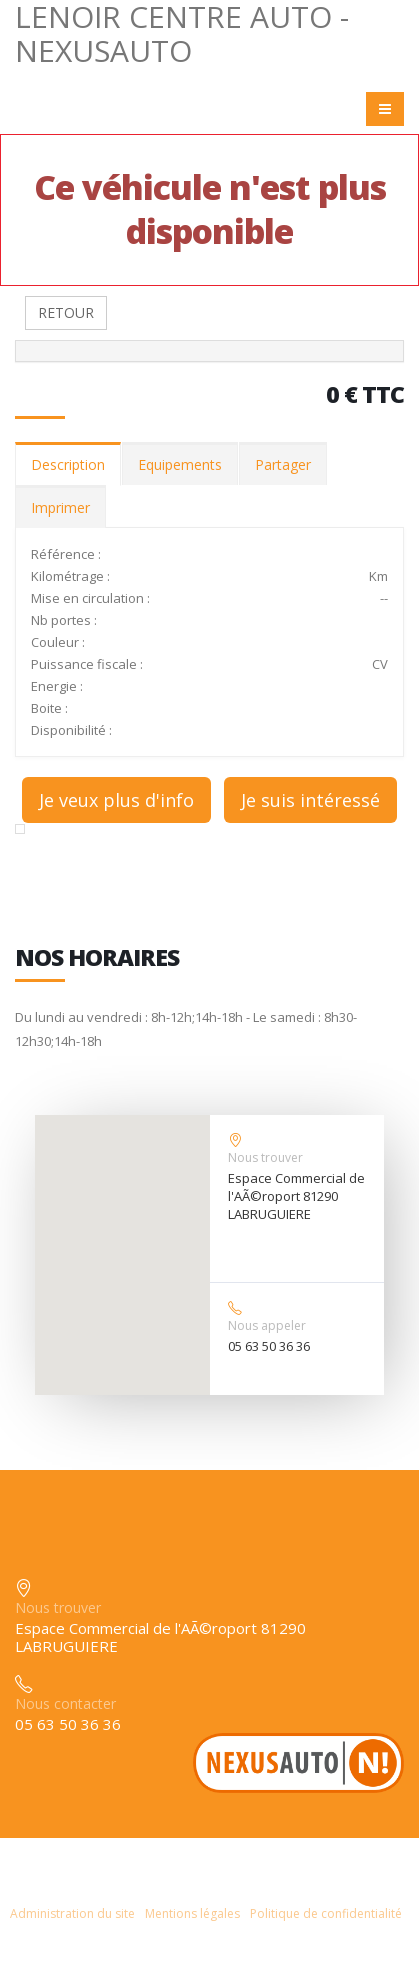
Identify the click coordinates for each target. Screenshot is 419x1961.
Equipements (180, 464)
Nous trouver (265, 1157)
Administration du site (72, 1913)
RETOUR (66, 312)
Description (68, 464)
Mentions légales (192, 1913)
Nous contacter (65, 1703)
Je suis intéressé (310, 800)
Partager (283, 464)
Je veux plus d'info (116, 800)
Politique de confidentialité (326, 1913)
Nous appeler (267, 1325)
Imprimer (60, 507)
